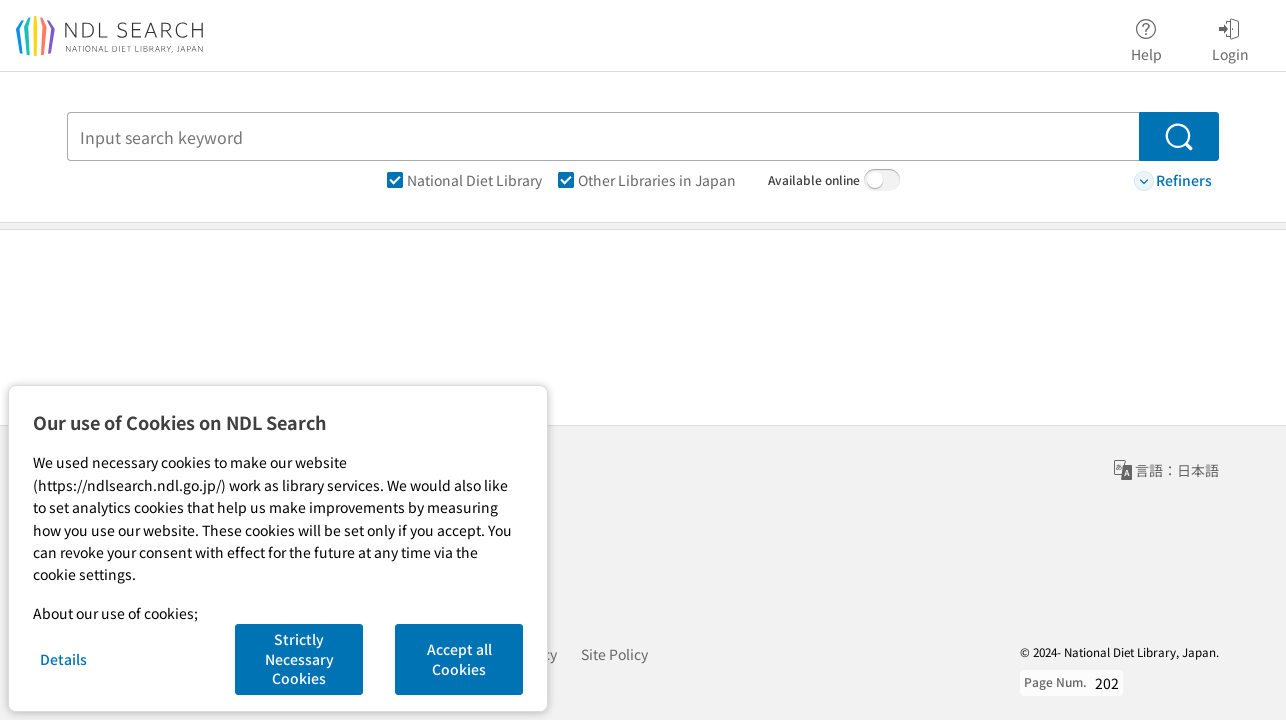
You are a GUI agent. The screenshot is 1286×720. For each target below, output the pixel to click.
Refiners (1173, 180)
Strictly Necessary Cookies (299, 658)
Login (1230, 37)
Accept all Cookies (459, 659)
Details (63, 659)
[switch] (882, 180)
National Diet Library (464, 180)
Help (1146, 37)
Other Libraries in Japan (647, 180)
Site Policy (614, 654)
